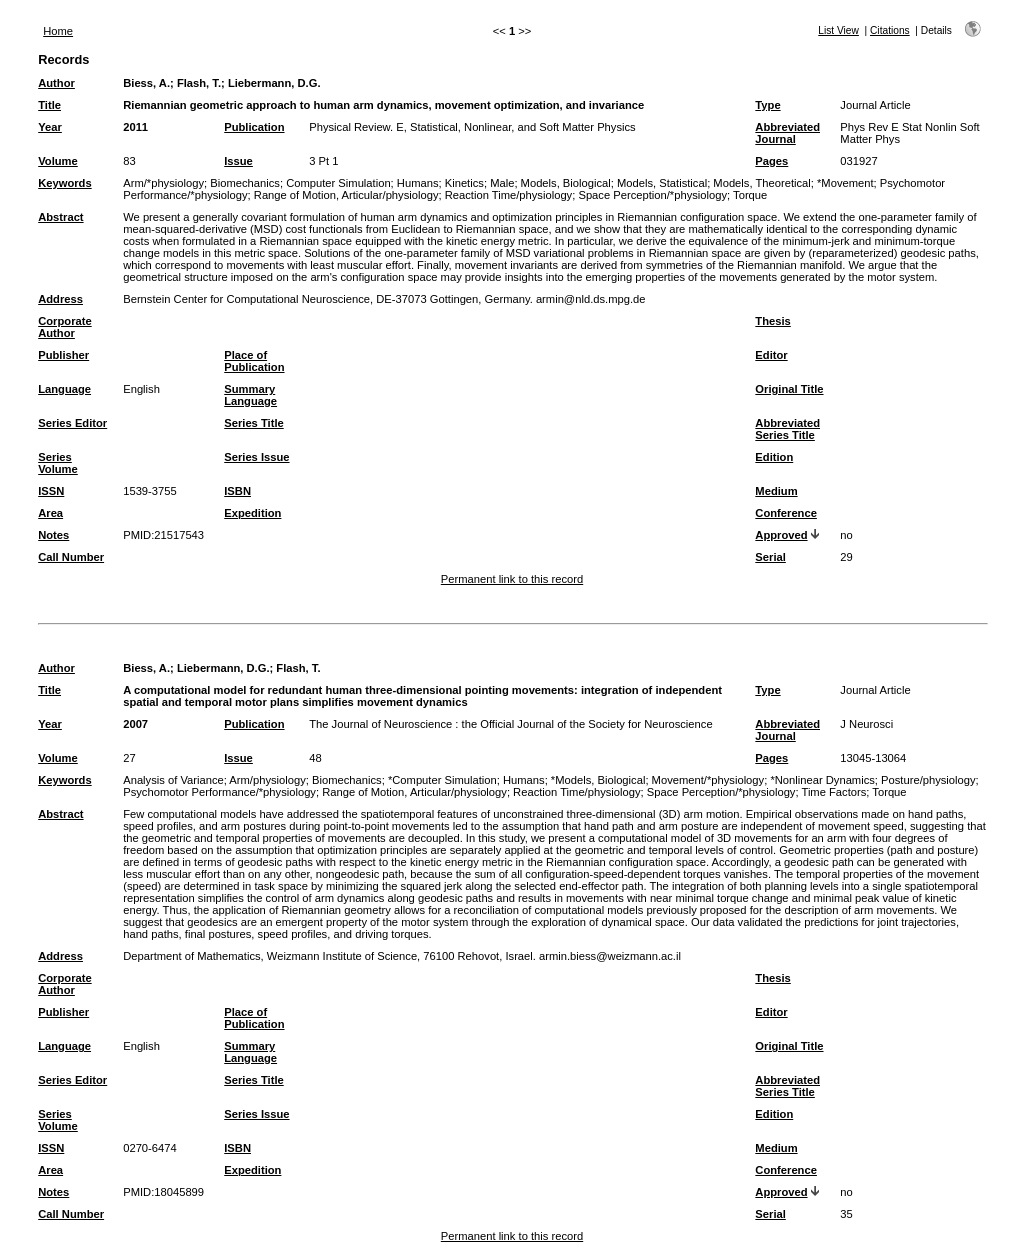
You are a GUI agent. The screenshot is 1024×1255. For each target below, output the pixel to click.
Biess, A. (146, 83)
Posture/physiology (928, 780)
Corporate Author (64, 327)
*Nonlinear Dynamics (822, 780)
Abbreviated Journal (787, 133)
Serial (770, 557)
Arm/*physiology (163, 183)
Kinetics (464, 183)
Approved (781, 535)
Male (502, 183)
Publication (254, 127)
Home (58, 31)
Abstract (60, 217)
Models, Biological (566, 183)
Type (767, 105)
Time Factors (833, 792)
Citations (890, 30)
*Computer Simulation (442, 780)
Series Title (254, 423)
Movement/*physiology (708, 780)
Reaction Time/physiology (508, 195)
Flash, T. (199, 83)
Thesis (772, 321)
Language (64, 389)
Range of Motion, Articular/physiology (346, 195)
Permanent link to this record (512, 579)
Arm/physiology (267, 780)
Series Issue (256, 457)
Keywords (64, 183)
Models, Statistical (662, 183)
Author (56, 83)
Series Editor (72, 423)
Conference (786, 513)
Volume (58, 161)
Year (50, 127)
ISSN (51, 491)
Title (49, 105)
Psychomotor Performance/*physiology (219, 792)
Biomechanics (245, 183)
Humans (418, 183)
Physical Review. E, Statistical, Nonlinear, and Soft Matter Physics (472, 127)
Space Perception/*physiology (652, 195)
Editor (771, 355)
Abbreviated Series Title (787, 429)
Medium (776, 491)
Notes (53, 535)
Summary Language (250, 395)
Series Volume (58, 463)
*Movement (845, 183)
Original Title (789, 389)
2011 (135, 127)
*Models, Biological (598, 780)
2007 (135, 724)
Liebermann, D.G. (274, 83)
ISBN (237, 491)
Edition (774, 457)
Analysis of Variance (173, 780)
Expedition (252, 513)
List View (838, 30)
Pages (771, 161)
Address (60, 299)
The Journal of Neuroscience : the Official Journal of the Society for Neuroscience (510, 724)
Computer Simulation (338, 183)
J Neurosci (866, 724)
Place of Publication (254, 361)
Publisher (63, 355)
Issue (238, 161)
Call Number (71, 557)
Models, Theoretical (761, 183)
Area (50, 513)
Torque (750, 195)
